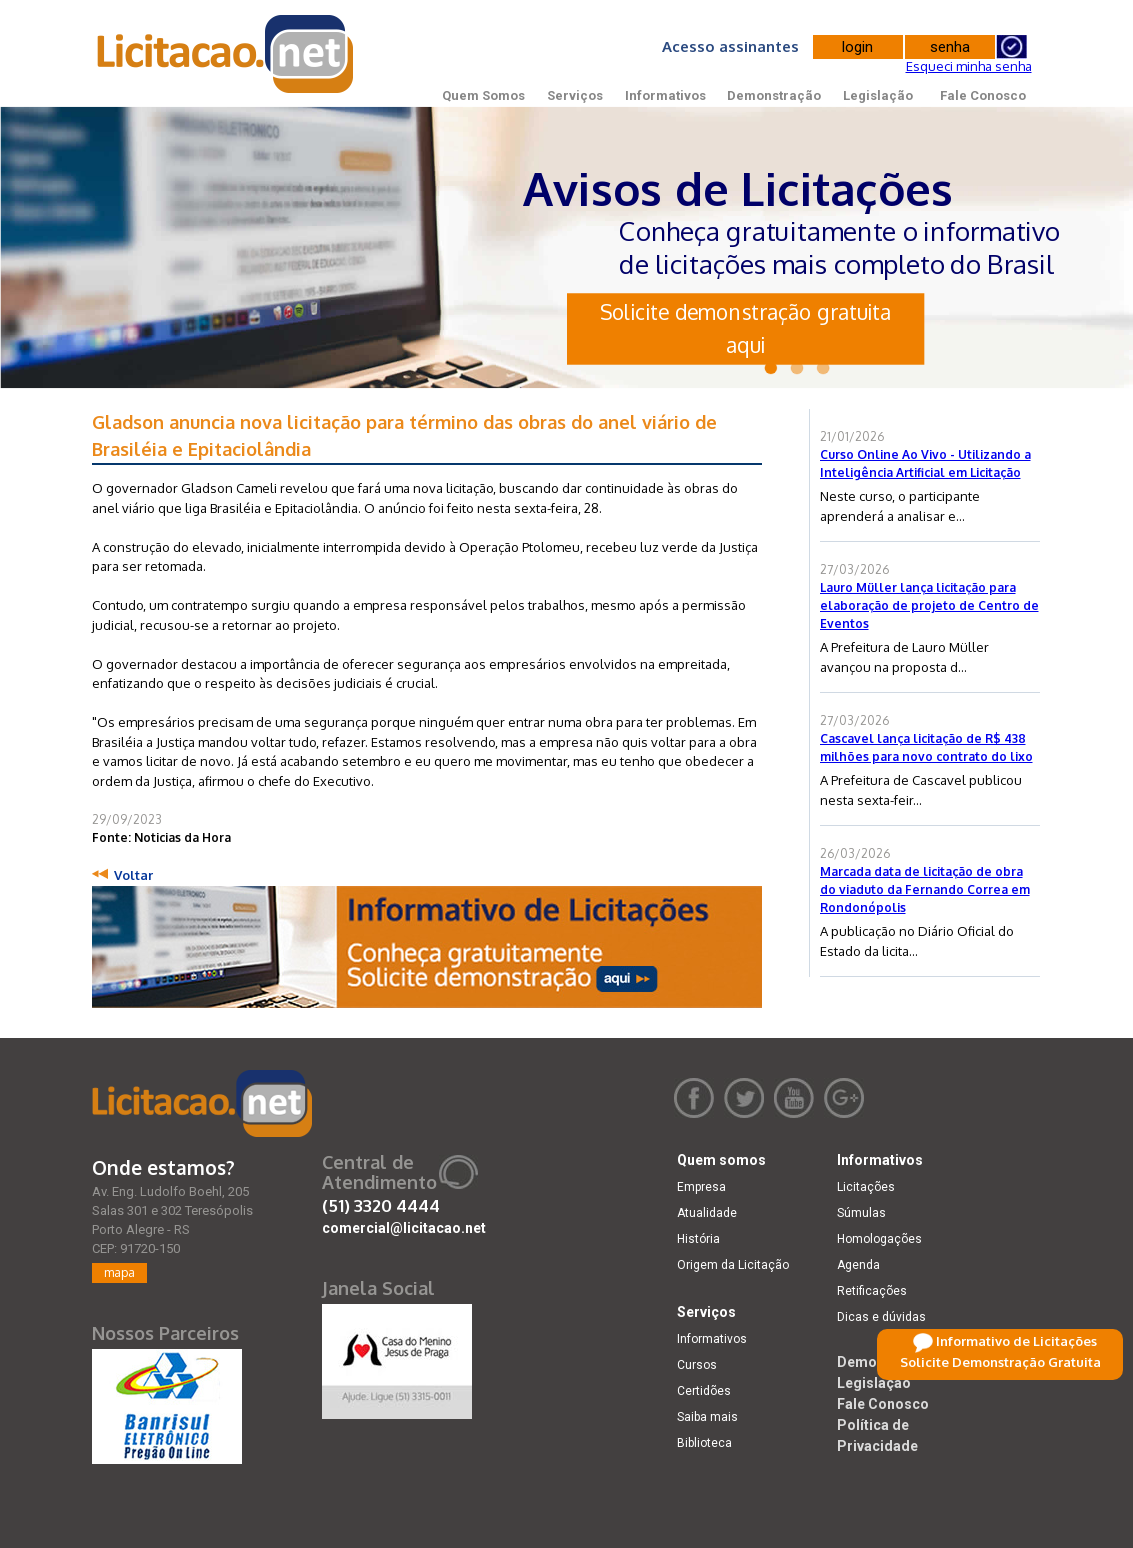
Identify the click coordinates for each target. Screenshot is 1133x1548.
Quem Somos (483, 95)
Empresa (701, 1187)
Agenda (858, 1265)
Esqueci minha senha (969, 66)
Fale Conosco (983, 95)
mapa (119, 1272)
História (698, 1239)
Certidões (704, 1391)
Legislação (878, 95)
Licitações (866, 1187)
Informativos (665, 95)
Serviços (575, 95)
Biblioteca (704, 1443)
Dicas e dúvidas (881, 1317)
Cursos (697, 1365)
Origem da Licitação (733, 1265)
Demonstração (774, 95)
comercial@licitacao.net (404, 1228)
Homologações (879, 1239)
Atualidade (707, 1213)
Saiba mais (707, 1417)
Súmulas (861, 1213)
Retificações (872, 1291)
